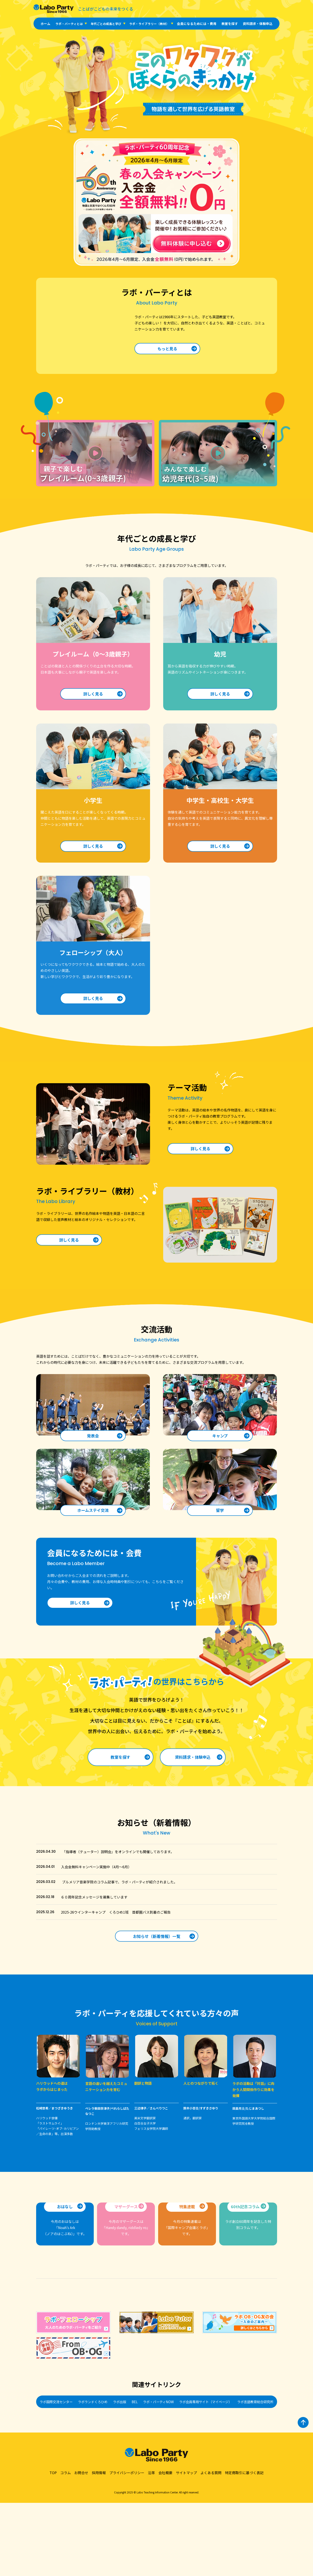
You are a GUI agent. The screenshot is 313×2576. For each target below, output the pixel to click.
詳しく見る (93, 730)
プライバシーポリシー (126, 2545)
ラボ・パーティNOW (158, 2474)
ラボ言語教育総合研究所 (255, 2474)
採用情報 (99, 2545)
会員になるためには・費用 (196, 23)
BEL (135, 2474)
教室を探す (229, 23)
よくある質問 (210, 2545)
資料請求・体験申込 (257, 23)
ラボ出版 (119, 2474)
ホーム (45, 23)
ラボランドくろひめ (93, 2474)
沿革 (151, 2545)
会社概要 (165, 2545)
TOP (53, 2545)
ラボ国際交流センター (56, 2474)
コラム (65, 2545)
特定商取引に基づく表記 (244, 2545)
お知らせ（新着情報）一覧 (156, 1973)
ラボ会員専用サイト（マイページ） (205, 2474)
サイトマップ (186, 2545)
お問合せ (81, 2545)
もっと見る (167, 348)
